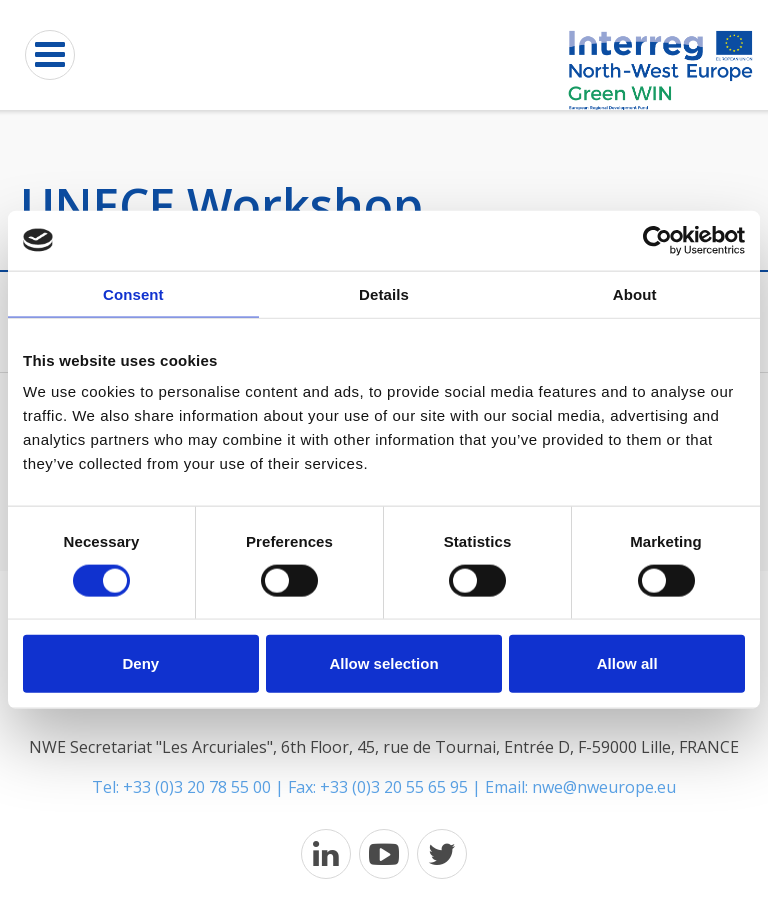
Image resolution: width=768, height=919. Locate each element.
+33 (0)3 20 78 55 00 (197, 787)
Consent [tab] (133, 293)
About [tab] (635, 293)
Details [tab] (384, 293)
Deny (140, 663)
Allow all (627, 663)
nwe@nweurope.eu (604, 787)
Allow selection (383, 663)
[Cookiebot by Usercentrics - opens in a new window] (657, 240)
